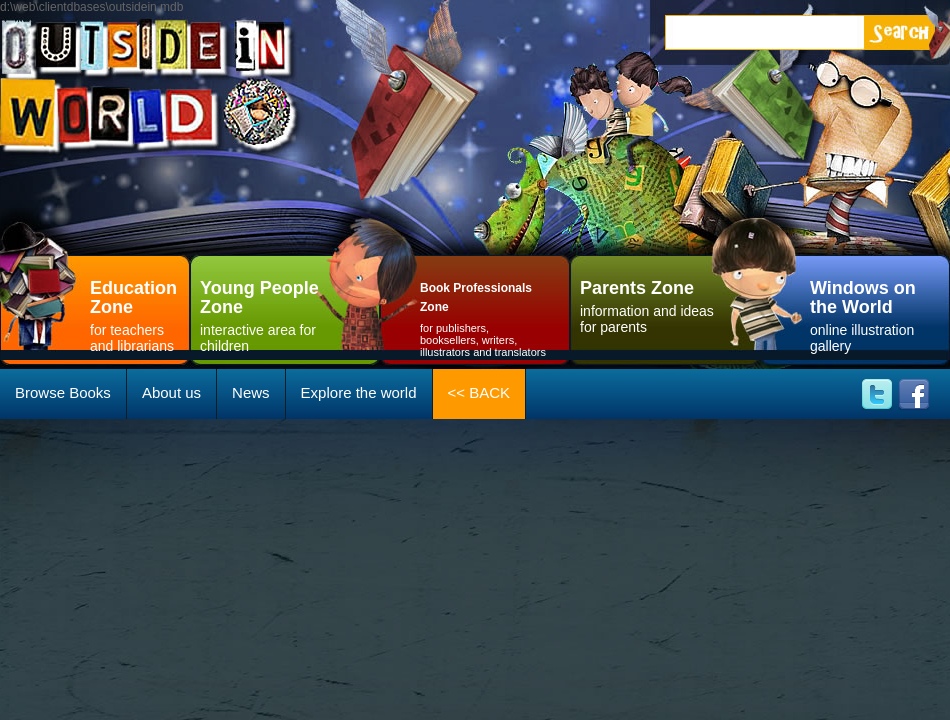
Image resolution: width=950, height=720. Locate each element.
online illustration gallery (875, 314)
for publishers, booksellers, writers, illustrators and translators (485, 316)
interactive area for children (270, 314)
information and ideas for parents (650, 304)
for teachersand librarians (140, 314)
